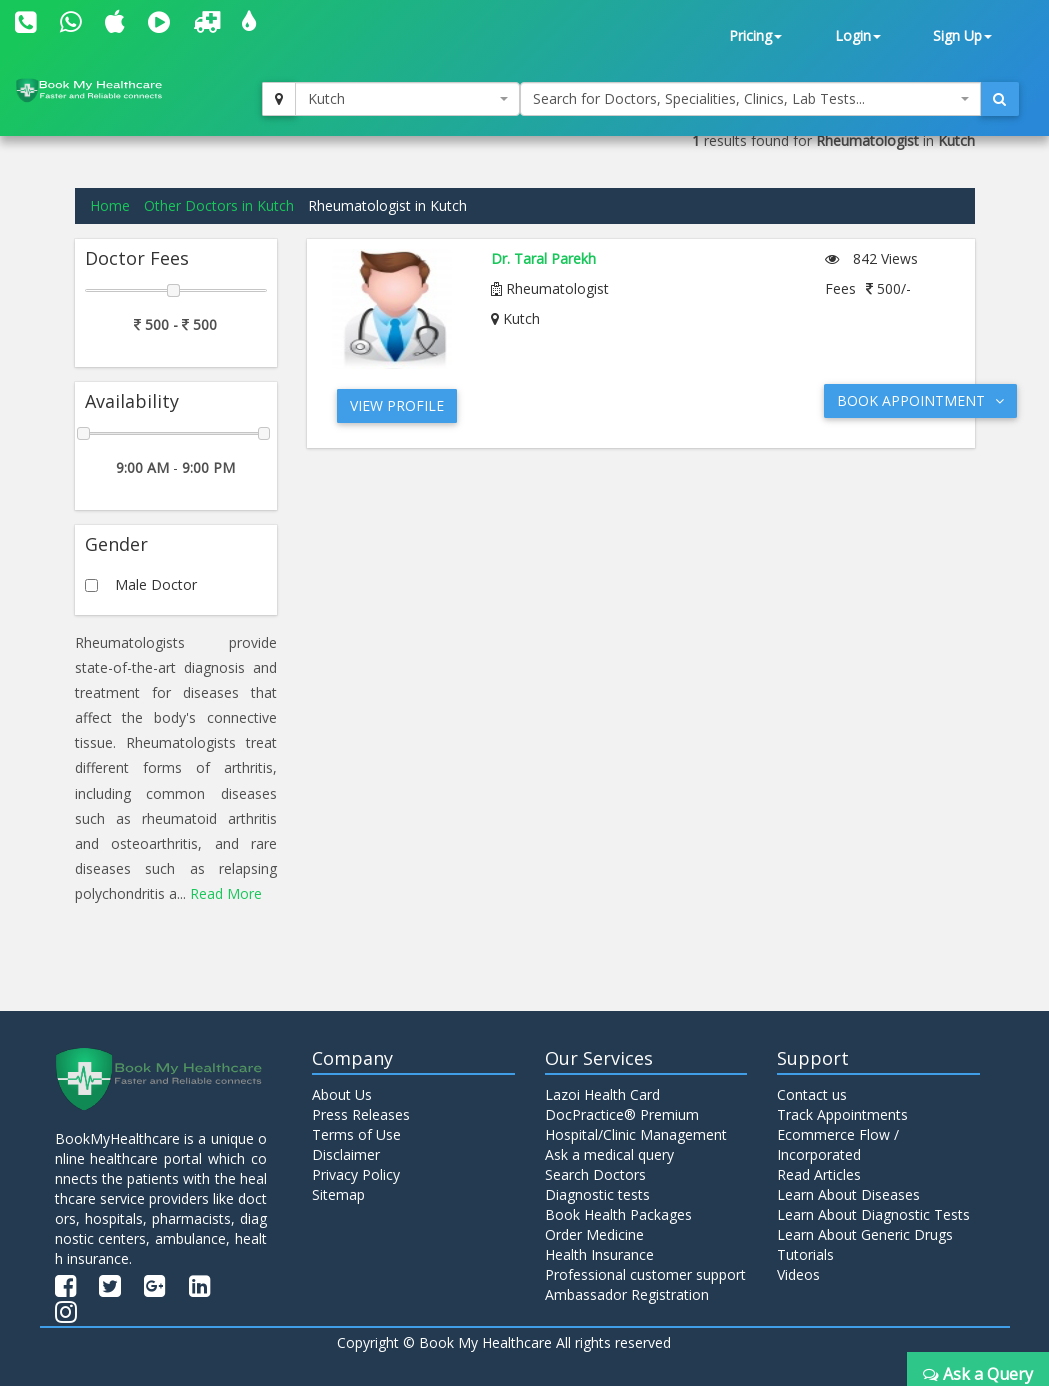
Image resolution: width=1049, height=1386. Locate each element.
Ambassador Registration (627, 1294)
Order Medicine (594, 1234)
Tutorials (805, 1254)
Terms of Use (356, 1134)
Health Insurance (599, 1254)
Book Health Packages (618, 1214)
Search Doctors (595, 1174)
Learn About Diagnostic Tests (873, 1214)
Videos (798, 1274)
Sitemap (338, 1194)
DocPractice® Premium (622, 1114)
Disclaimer (346, 1154)
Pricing (755, 35)
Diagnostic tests (597, 1194)
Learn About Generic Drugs (865, 1234)
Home (110, 205)
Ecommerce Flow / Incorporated (838, 1144)
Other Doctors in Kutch (219, 205)
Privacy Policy (356, 1174)
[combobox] (407, 99)
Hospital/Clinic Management (636, 1134)
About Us (342, 1094)
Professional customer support (645, 1274)
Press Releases (361, 1114)
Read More (226, 893)
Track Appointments (842, 1114)
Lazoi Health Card (602, 1094)
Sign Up (962, 35)
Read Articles (819, 1174)
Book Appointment (920, 400)
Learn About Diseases (848, 1194)
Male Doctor (156, 584)
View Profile (397, 405)
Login (858, 35)
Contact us (812, 1094)
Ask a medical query (609, 1154)
